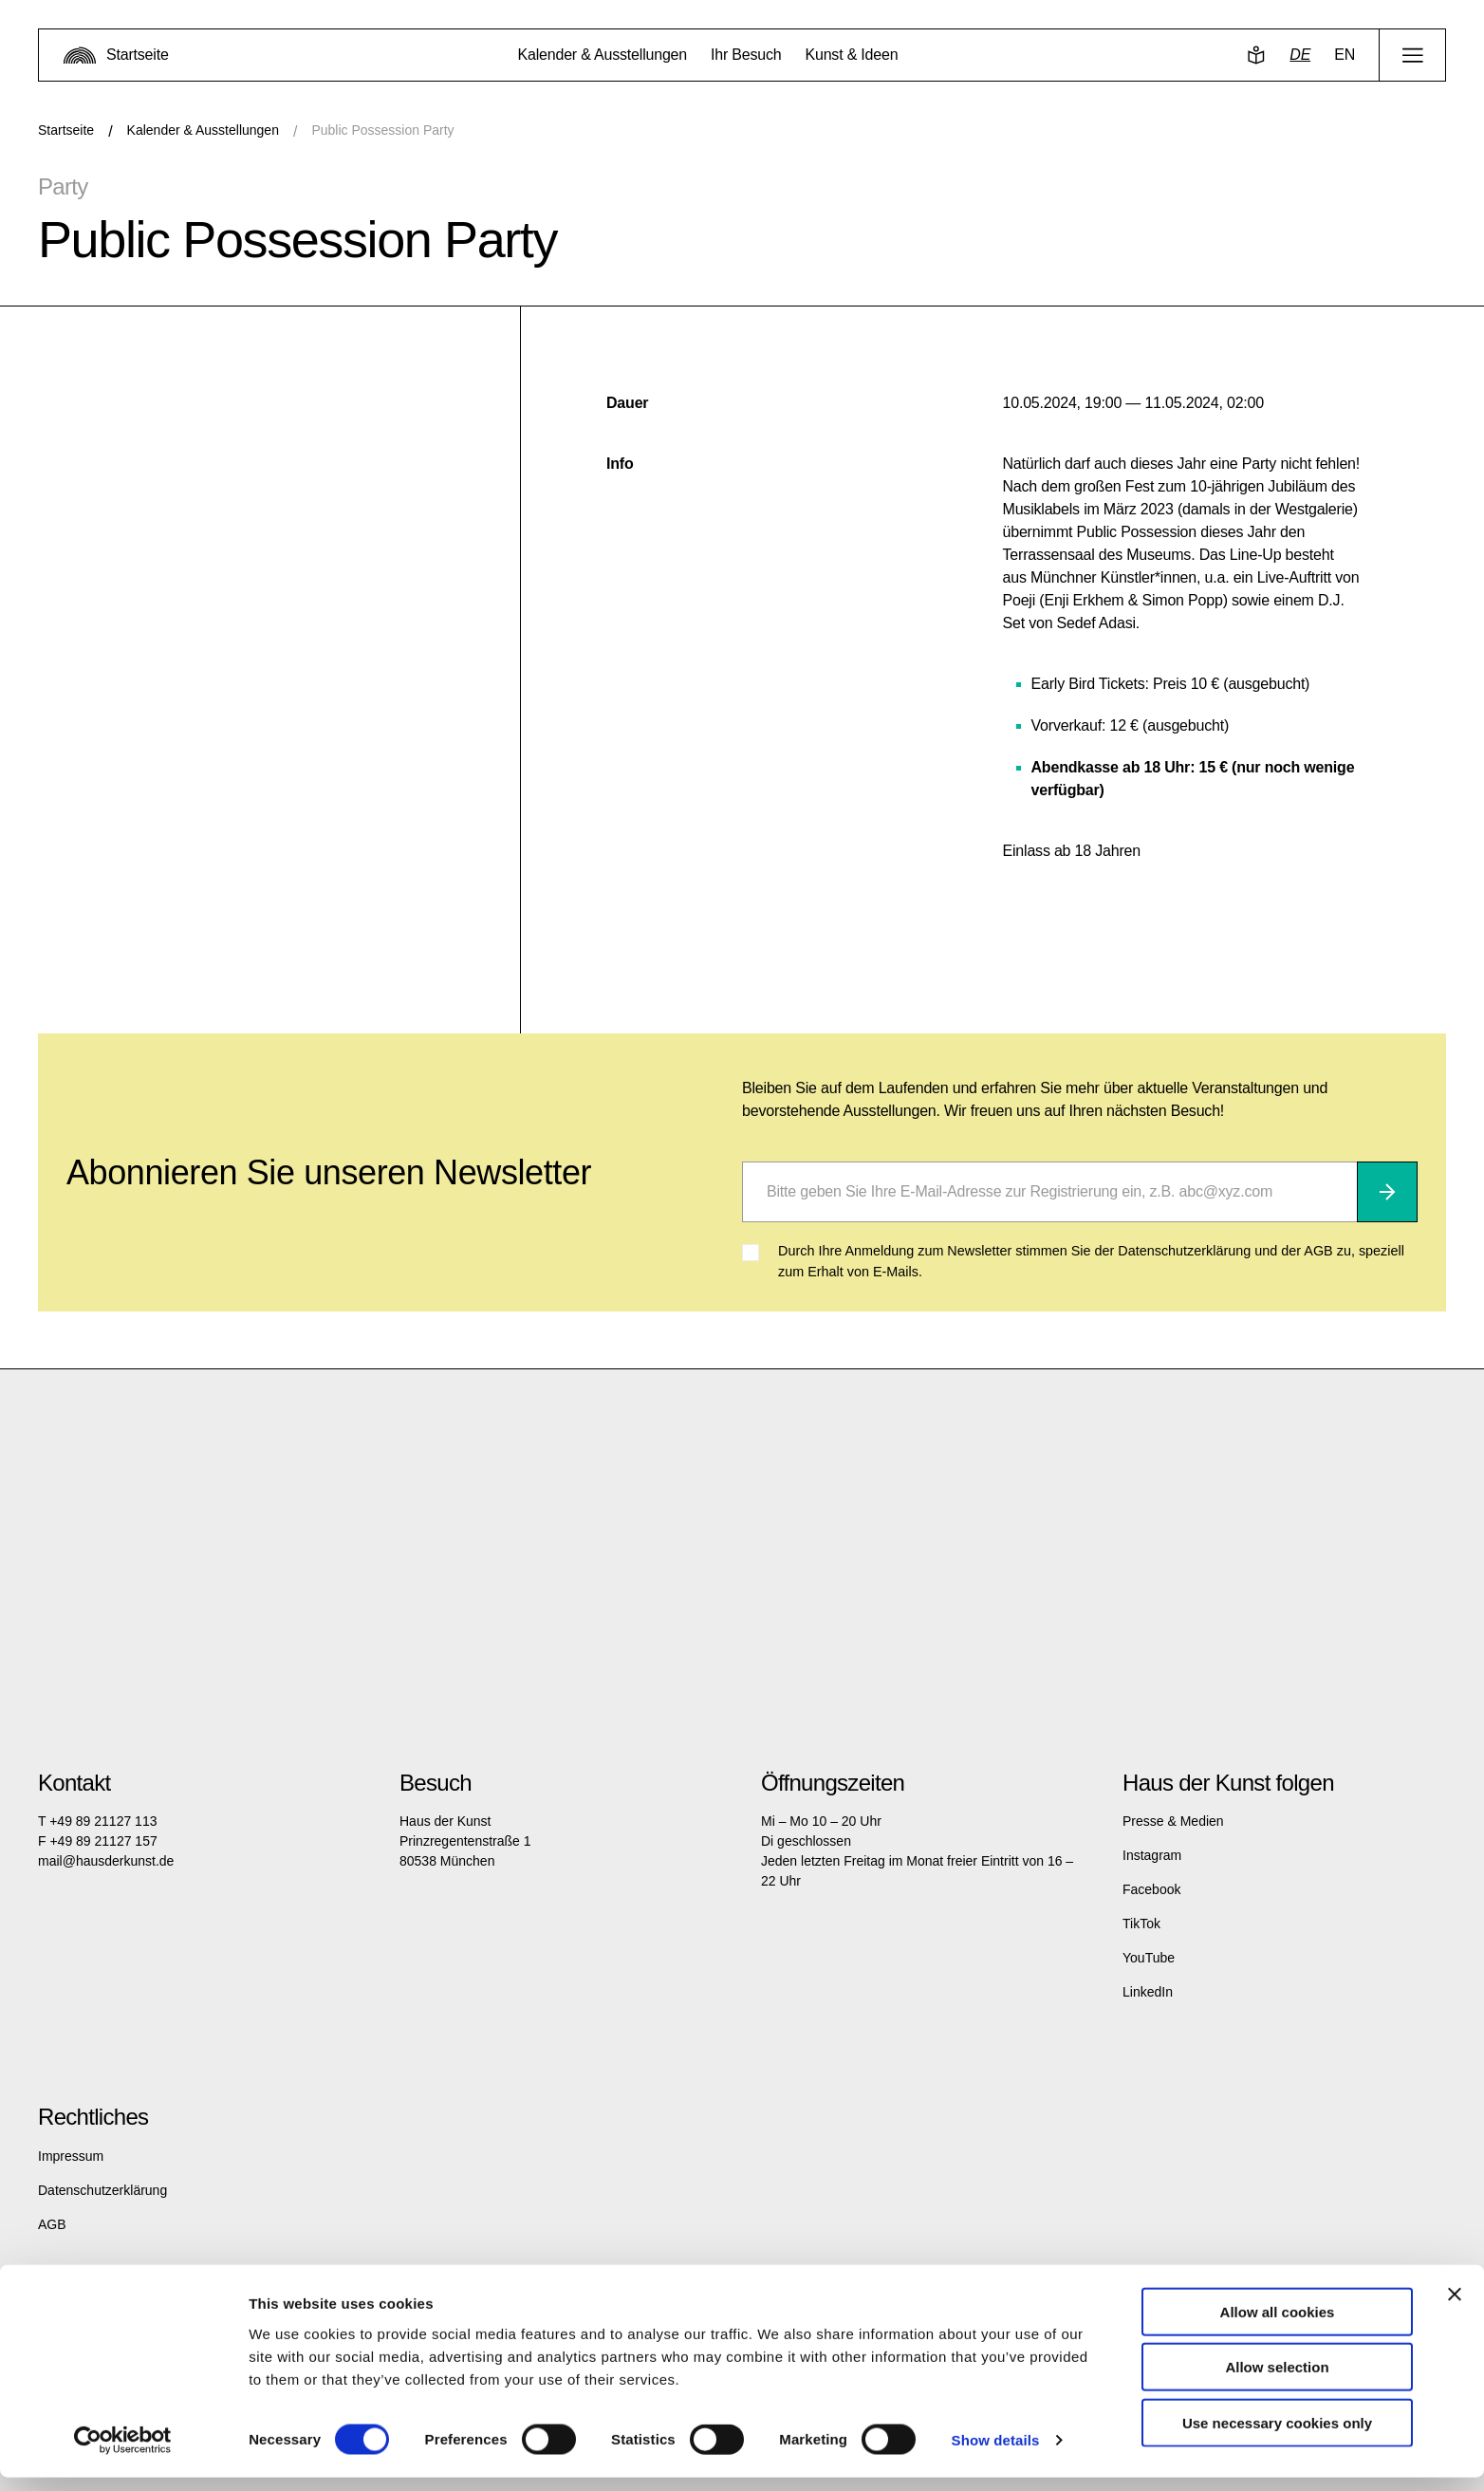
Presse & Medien (1173, 1821)
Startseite (66, 130)
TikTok (1141, 1923)
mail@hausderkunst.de (106, 1860)
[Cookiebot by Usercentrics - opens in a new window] (123, 2454)
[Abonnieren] (1387, 1192)
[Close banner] (1454, 2307)
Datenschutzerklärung (102, 2190)
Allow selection (1276, 2380)
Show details (996, 2453)
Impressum (70, 2156)
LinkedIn (1147, 1991)
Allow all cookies (1277, 2324)
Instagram (1151, 1855)
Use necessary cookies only (1277, 2435)
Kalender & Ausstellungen (203, 130)
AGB (52, 2224)
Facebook (1151, 1889)
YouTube (1148, 1957)
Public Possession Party (382, 130)
